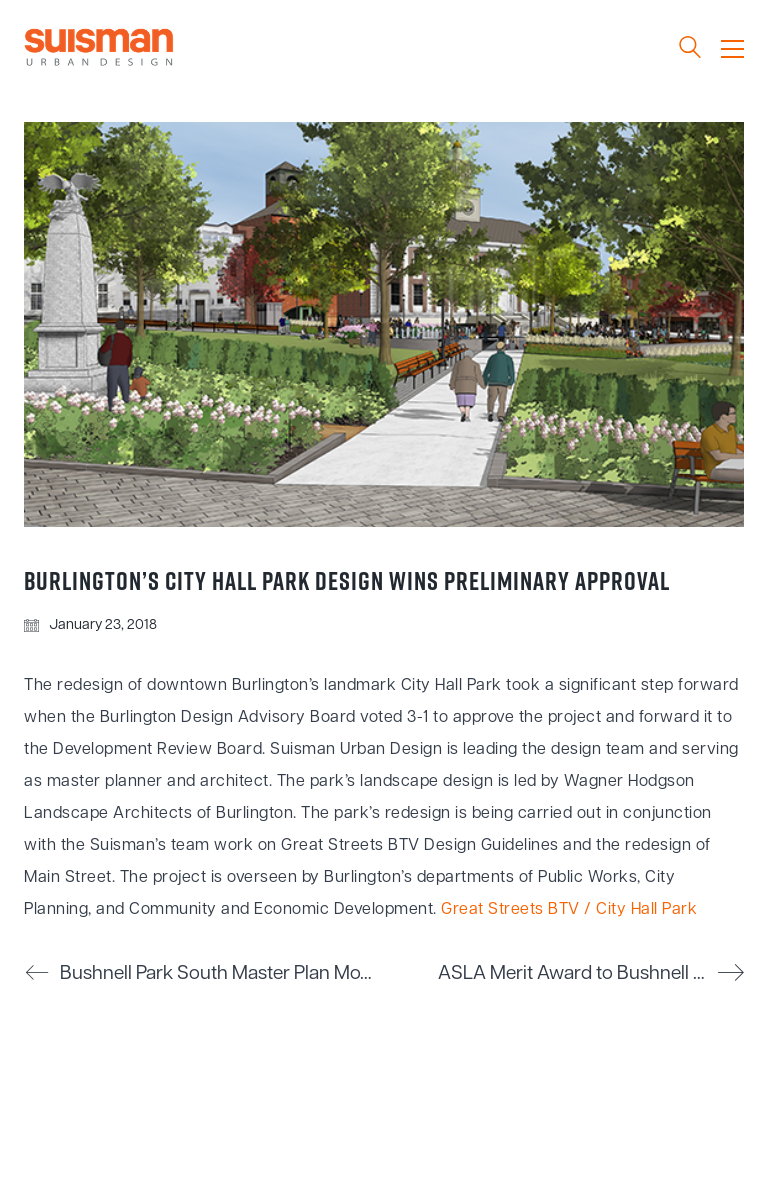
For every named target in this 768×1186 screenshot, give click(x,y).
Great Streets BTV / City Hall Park (569, 910)
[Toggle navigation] (732, 49)
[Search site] (690, 50)
